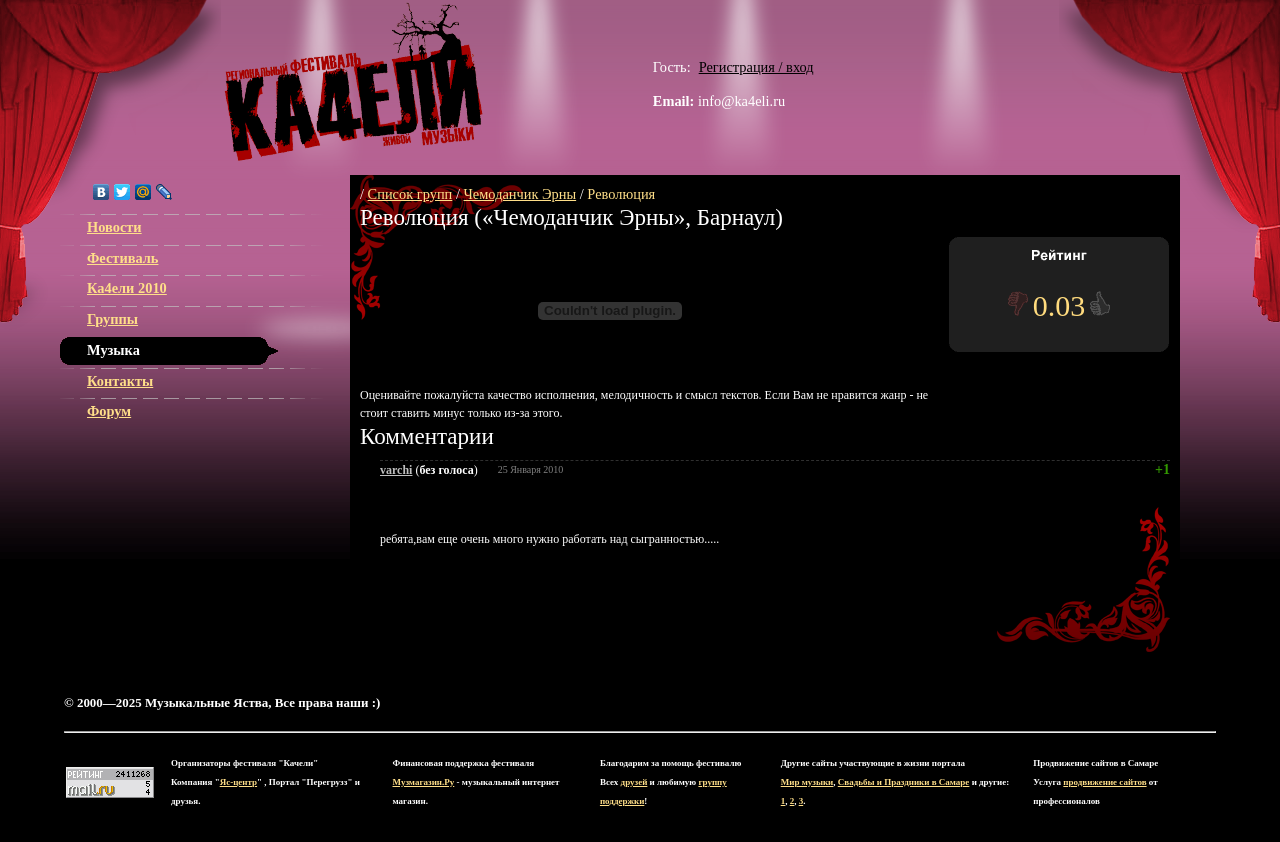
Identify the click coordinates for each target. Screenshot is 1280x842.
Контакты (120, 381)
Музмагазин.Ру (424, 782)
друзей (634, 782)
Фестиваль (122, 258)
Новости (114, 227)
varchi (396, 470)
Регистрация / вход (756, 67)
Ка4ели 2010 (127, 288)
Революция (621, 194)
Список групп (410, 194)
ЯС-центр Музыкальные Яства (354, 82)
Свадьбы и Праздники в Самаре (904, 782)
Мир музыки (807, 782)
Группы (112, 319)
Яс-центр (238, 782)
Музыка (113, 350)
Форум (109, 411)
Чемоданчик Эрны (520, 194)
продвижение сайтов (1104, 782)
